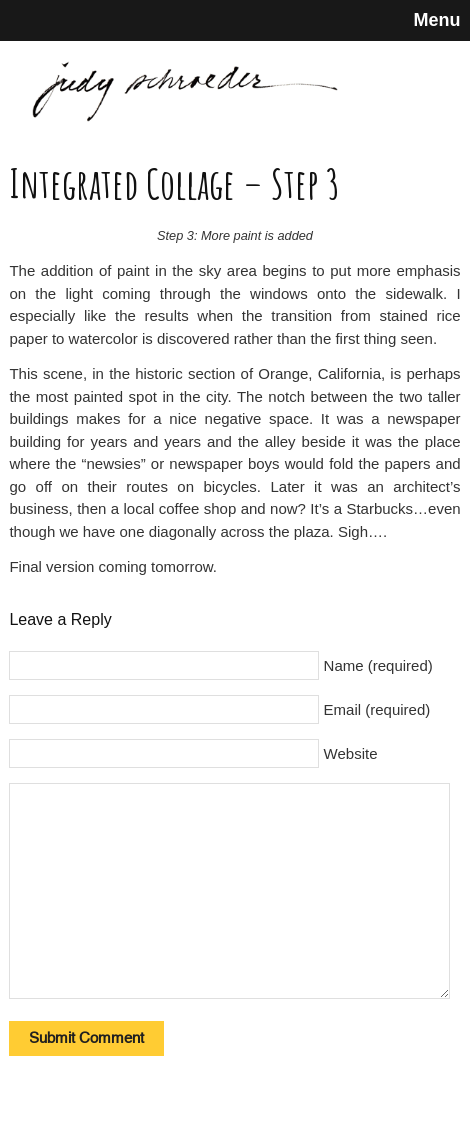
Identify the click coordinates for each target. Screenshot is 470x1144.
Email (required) (377, 709)
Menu (437, 20)
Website (351, 753)
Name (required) (378, 665)
